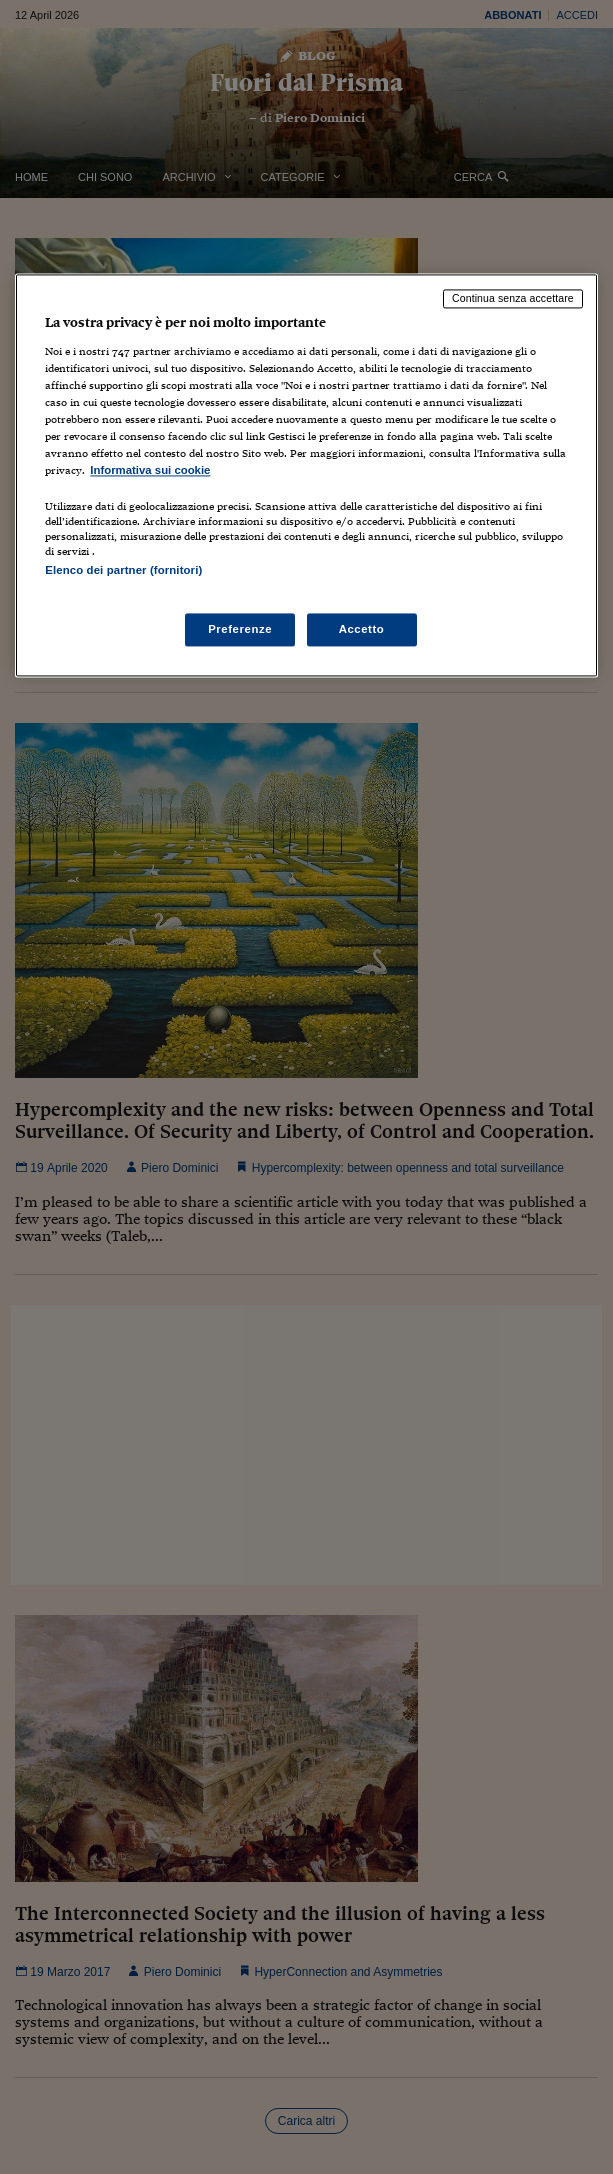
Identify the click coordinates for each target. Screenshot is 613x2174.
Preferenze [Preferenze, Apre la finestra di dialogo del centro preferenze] (240, 629)
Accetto (362, 629)
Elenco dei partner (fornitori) (123, 571)
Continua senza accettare (513, 299)
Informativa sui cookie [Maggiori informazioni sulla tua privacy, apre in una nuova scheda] (150, 471)
